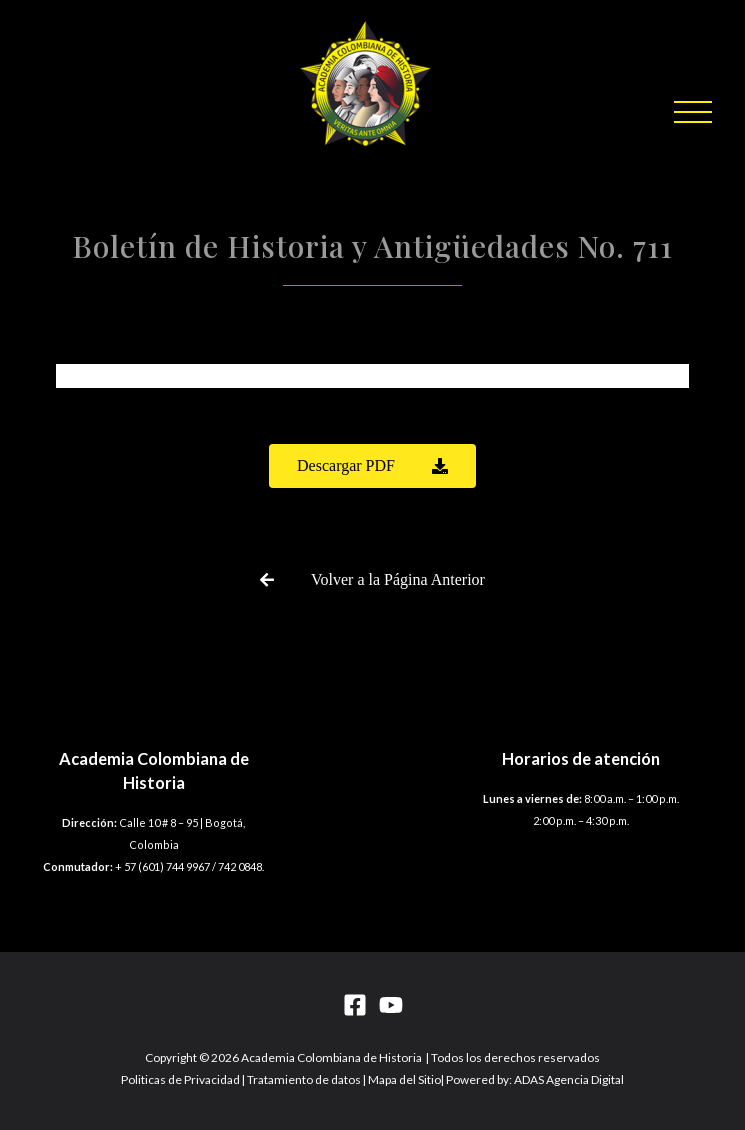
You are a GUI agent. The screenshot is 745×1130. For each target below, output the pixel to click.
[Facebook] (355, 1005)
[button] (693, 112)
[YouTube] (391, 1005)
